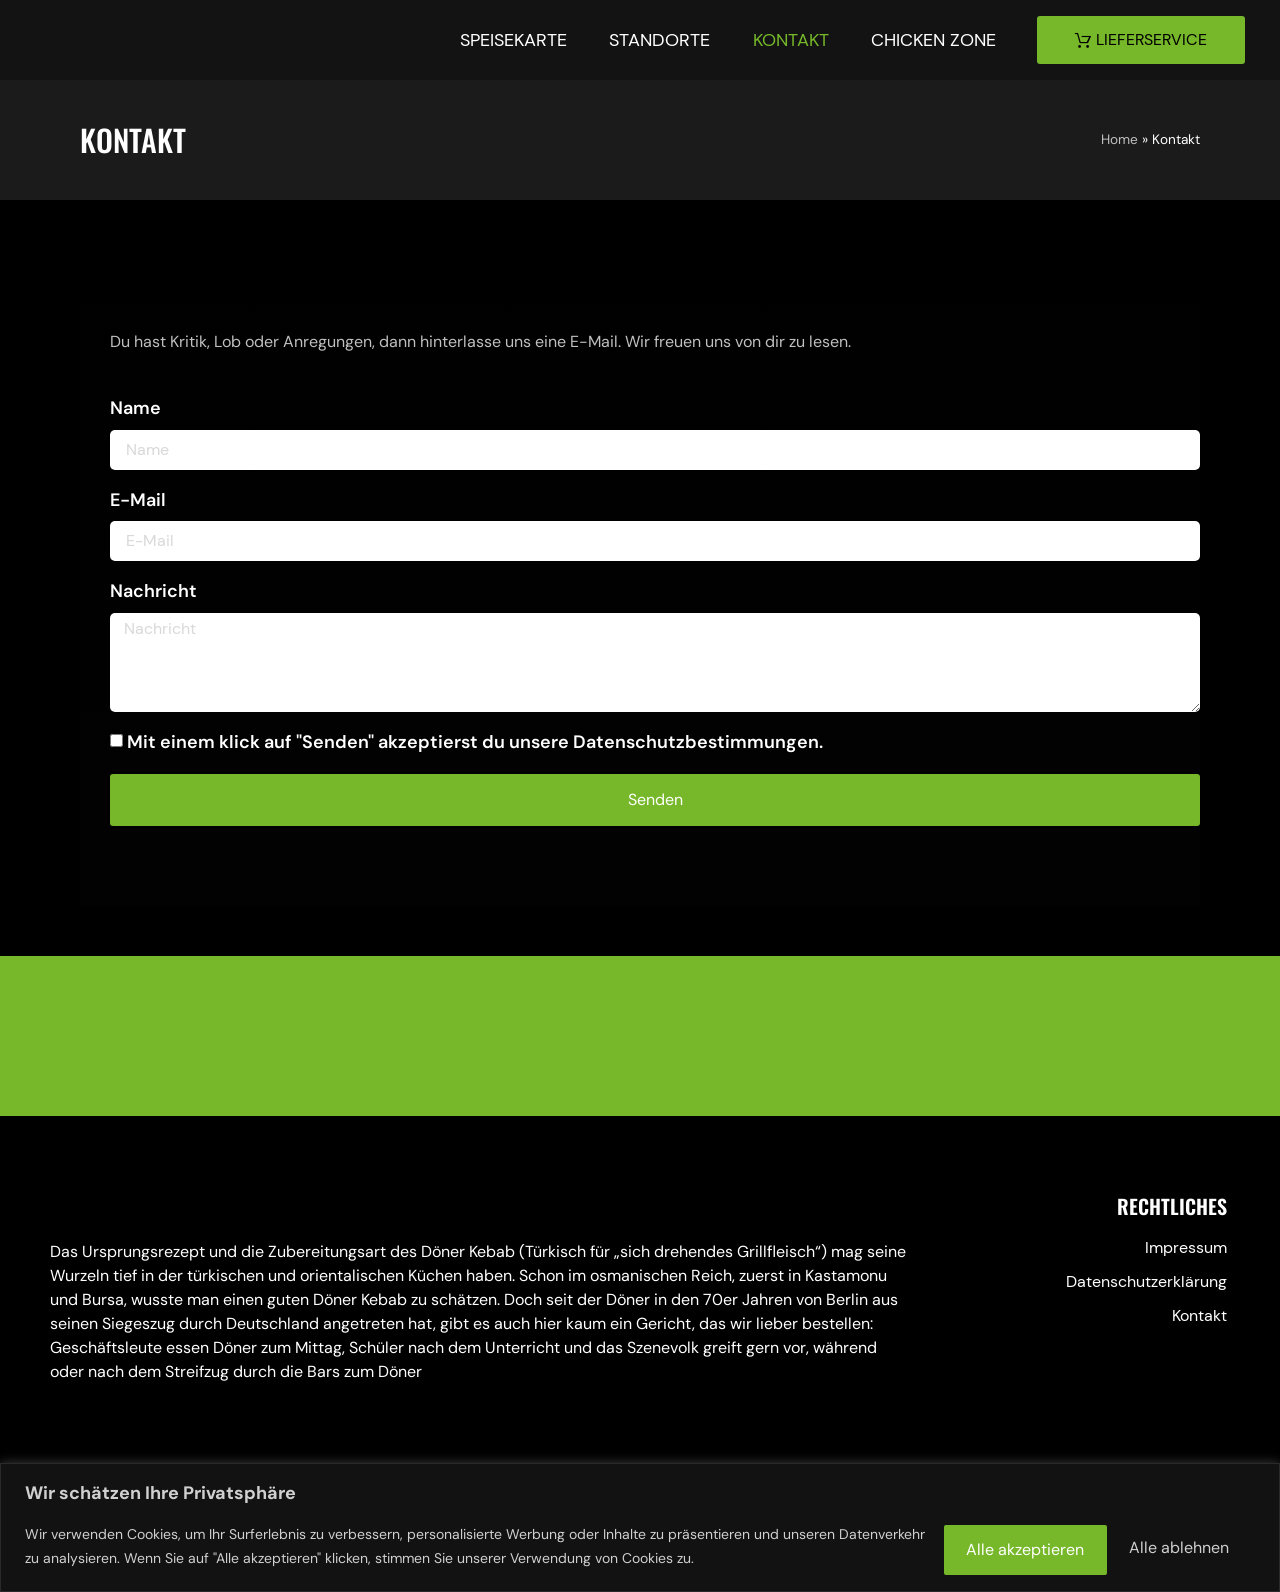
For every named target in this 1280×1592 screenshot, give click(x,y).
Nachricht (153, 591)
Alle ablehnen (965, 1544)
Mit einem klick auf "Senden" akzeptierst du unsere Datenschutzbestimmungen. (475, 742)
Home (1119, 139)
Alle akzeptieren (1158, 1544)
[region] (640, 1526)
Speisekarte (507, 40)
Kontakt (788, 40)
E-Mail (138, 500)
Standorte (655, 40)
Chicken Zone (932, 40)
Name (135, 408)
